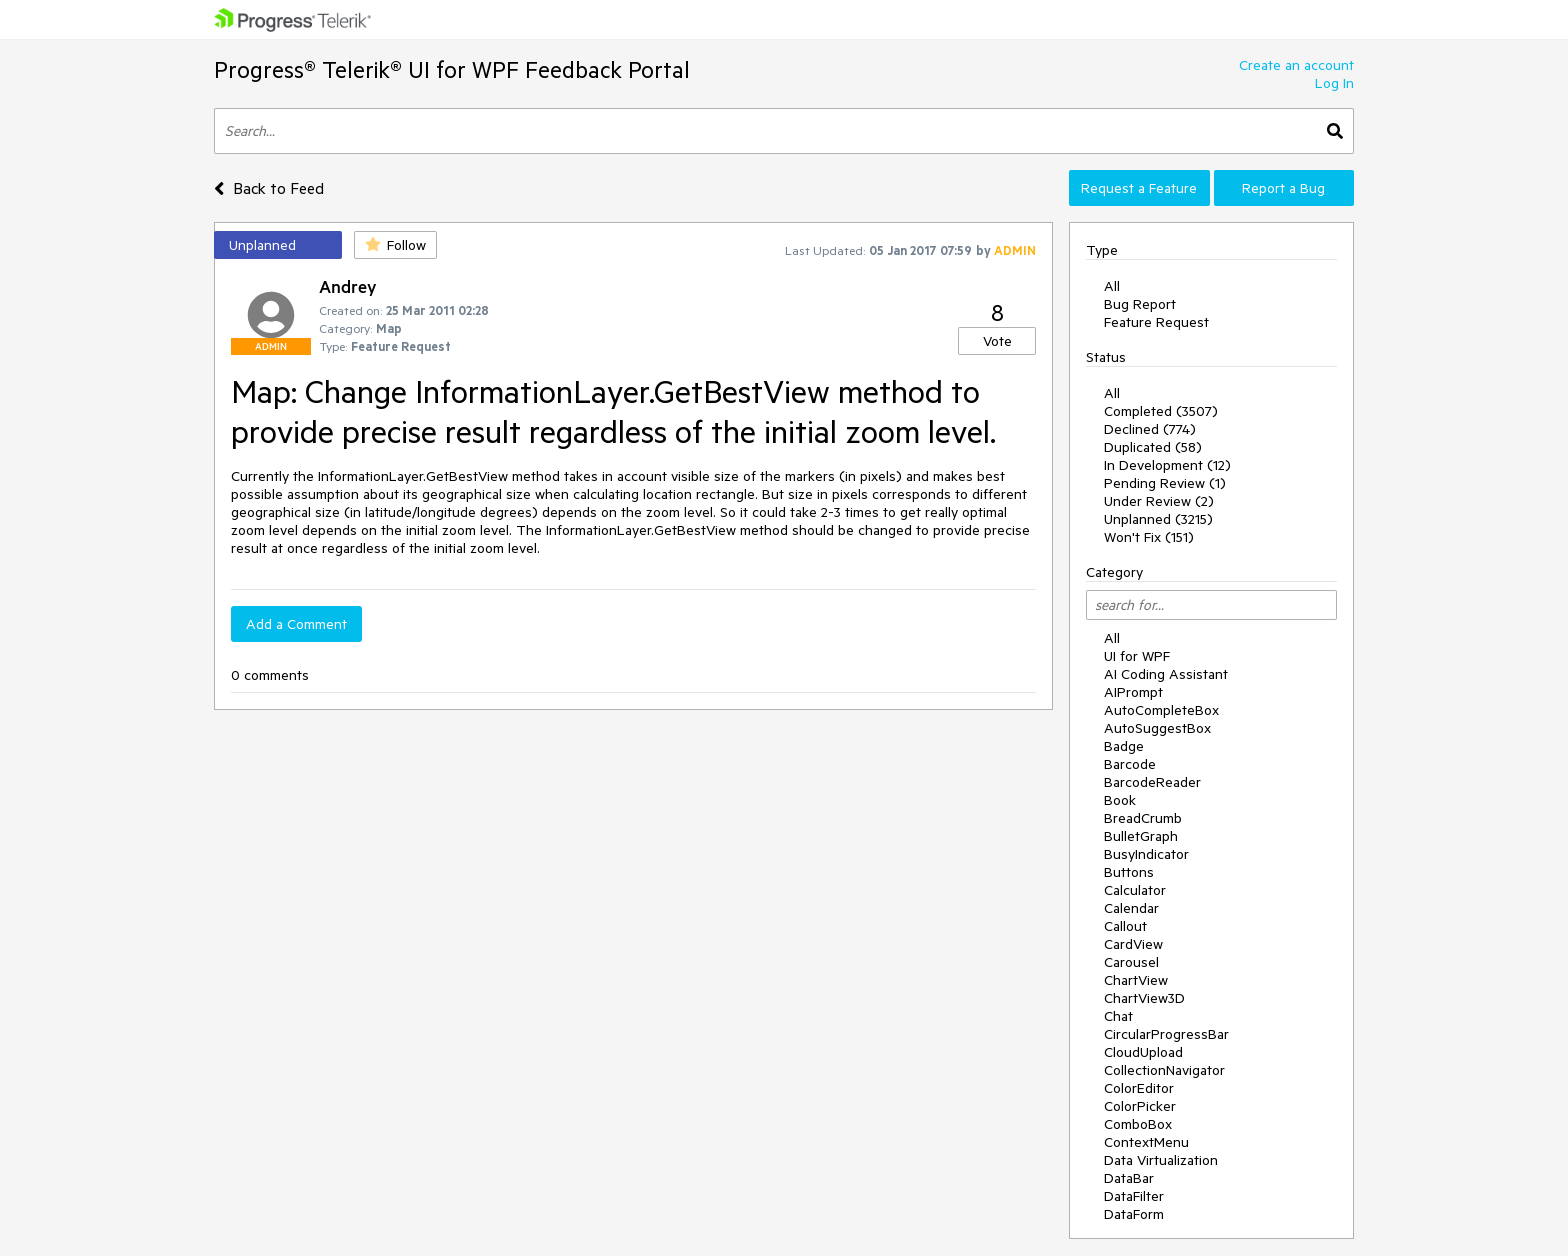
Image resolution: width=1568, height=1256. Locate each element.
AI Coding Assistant (1166, 674)
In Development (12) (1167, 465)
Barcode (1130, 764)
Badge (1124, 746)
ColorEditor (1139, 1088)
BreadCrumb (1143, 818)
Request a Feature (1139, 188)
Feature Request (1156, 322)
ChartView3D (1144, 998)
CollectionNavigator (1164, 1070)
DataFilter (1134, 1196)
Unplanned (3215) (1158, 519)
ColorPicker (1140, 1106)
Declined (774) (1150, 429)
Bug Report (1140, 304)
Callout (1125, 926)
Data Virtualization (1161, 1160)
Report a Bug (1283, 188)
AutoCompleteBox (1161, 710)
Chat (1118, 1016)
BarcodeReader (1152, 782)
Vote (997, 341)
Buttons (1129, 872)
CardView (1133, 944)
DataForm (1134, 1214)
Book (1120, 800)
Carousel (1131, 962)
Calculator (1135, 890)
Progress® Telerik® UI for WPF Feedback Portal (452, 69)
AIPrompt (1133, 692)
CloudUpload (1143, 1052)
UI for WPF (1137, 656)
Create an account (1296, 65)
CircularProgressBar (1166, 1034)
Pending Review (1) (1165, 483)
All (1112, 286)
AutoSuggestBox (1157, 728)
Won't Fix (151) (1149, 537)
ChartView (1136, 980)
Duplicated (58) (1153, 447)
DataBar (1129, 1178)
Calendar (1131, 908)
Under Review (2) (1159, 501)
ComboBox (1138, 1124)
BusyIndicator (1146, 854)
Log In (1334, 83)
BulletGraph (1141, 836)
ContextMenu (1146, 1142)
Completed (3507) (1161, 411)
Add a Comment (296, 624)
